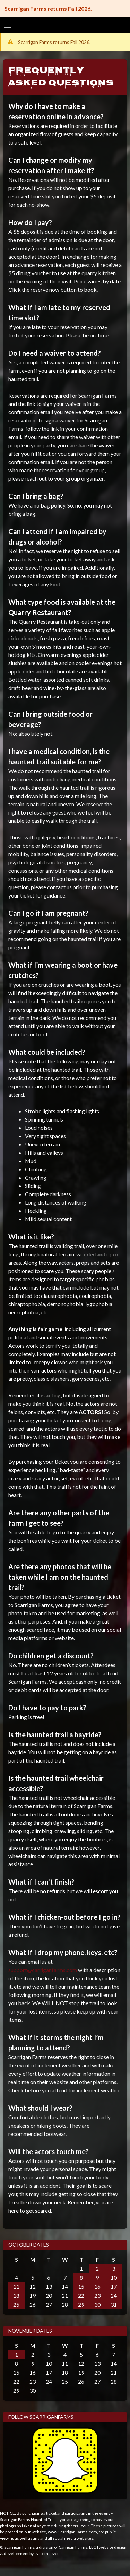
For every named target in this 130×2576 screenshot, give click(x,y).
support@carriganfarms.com (42, 1969)
